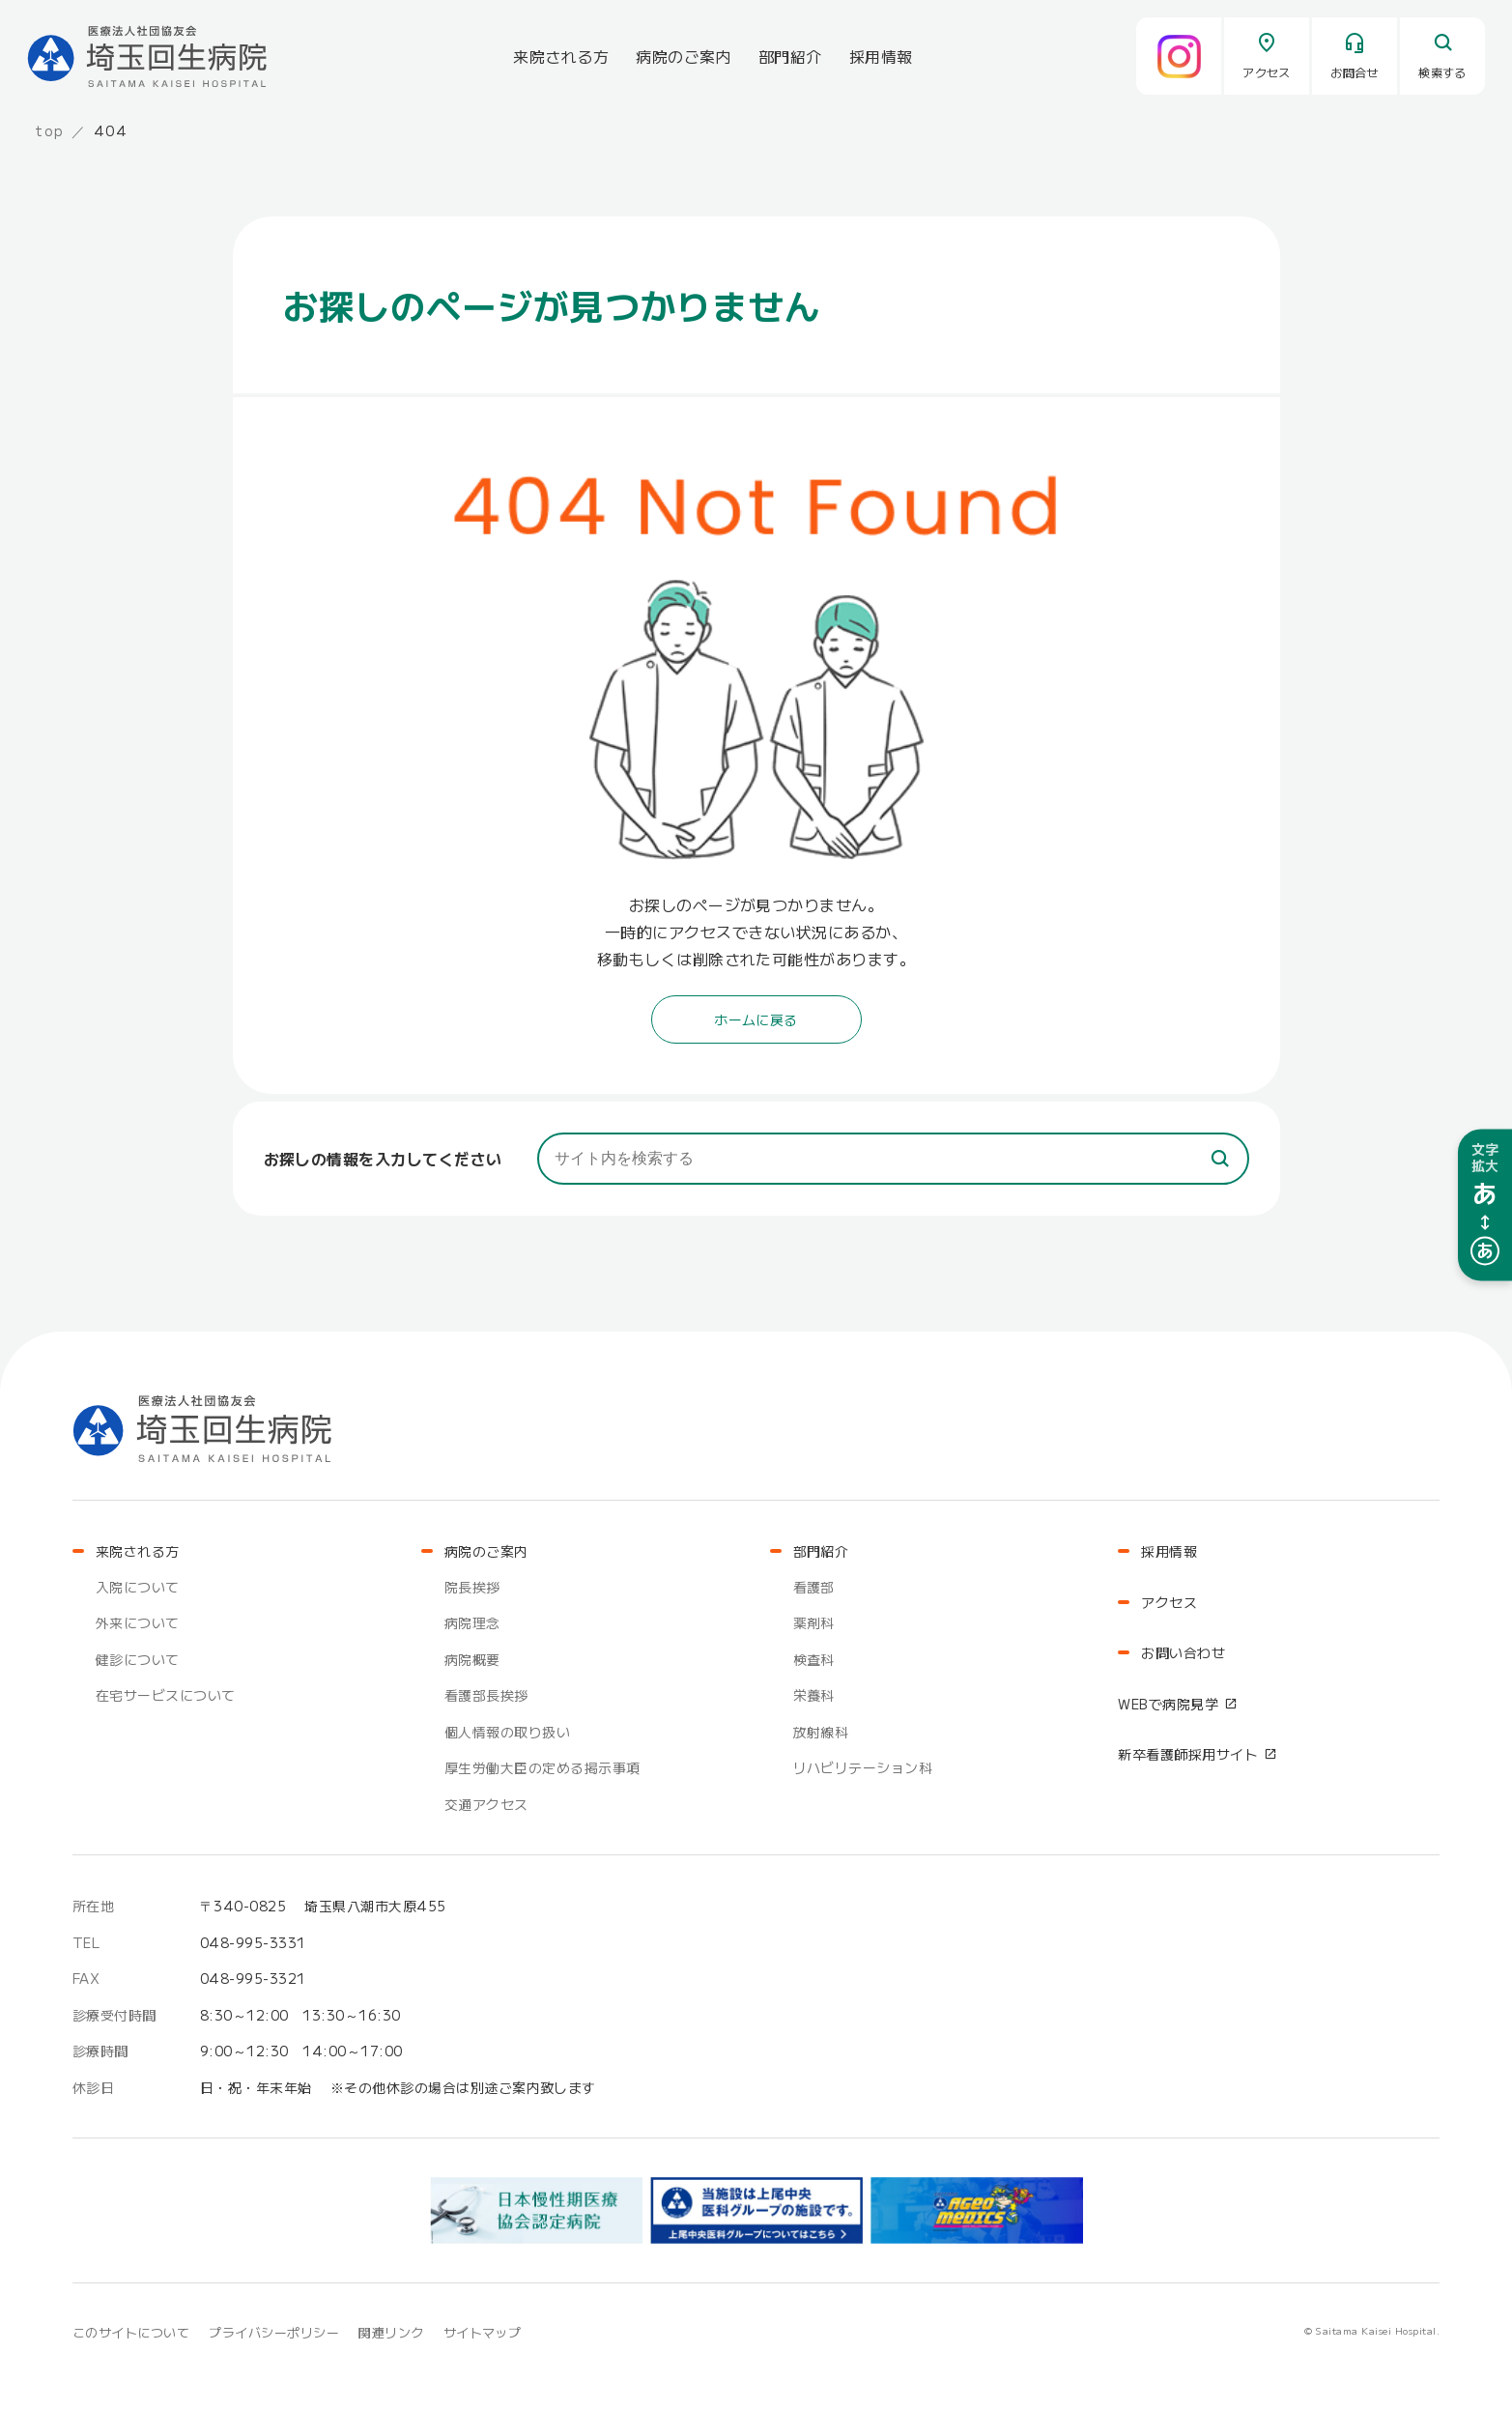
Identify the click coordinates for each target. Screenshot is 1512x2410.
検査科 (814, 1659)
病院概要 (472, 1659)
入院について (138, 1586)
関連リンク (390, 2332)
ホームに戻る (756, 1019)
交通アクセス (486, 1804)
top (50, 130)
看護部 (814, 1586)
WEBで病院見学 (1168, 1703)
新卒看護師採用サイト (1188, 1754)
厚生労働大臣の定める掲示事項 (542, 1767)
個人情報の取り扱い (507, 1731)
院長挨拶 (472, 1586)
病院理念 (472, 1622)
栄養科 (814, 1695)
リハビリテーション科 (863, 1767)
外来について (138, 1622)
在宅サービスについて (166, 1695)
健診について (138, 1659)
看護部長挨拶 (486, 1695)
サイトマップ (482, 2332)
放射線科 (821, 1731)
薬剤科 (814, 1622)
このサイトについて (130, 2332)
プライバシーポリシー (274, 2332)
